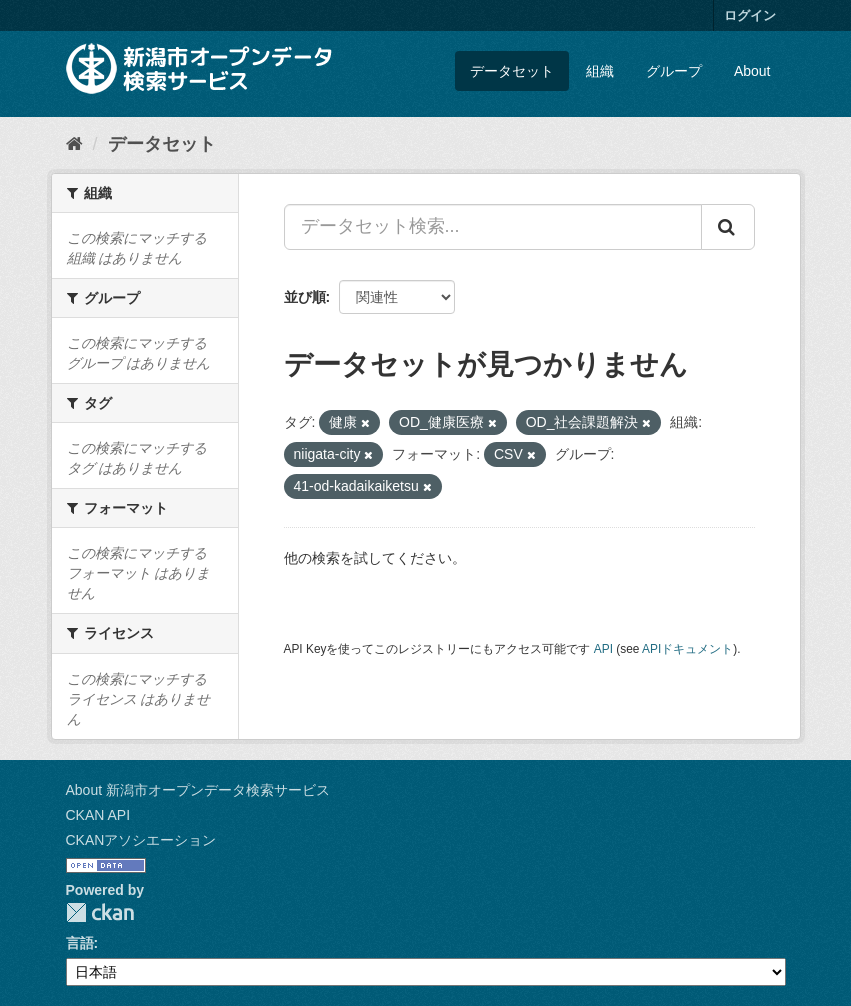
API (603, 649)
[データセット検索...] (493, 227)
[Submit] (728, 227)
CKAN (100, 912)
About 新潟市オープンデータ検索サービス (198, 790)
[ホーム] (74, 144)
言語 (80, 943)
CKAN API (98, 815)
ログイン (750, 15)
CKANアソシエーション (141, 840)
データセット (512, 71)
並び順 (305, 297)
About (752, 71)
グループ (674, 71)
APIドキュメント (687, 649)
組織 (600, 71)
